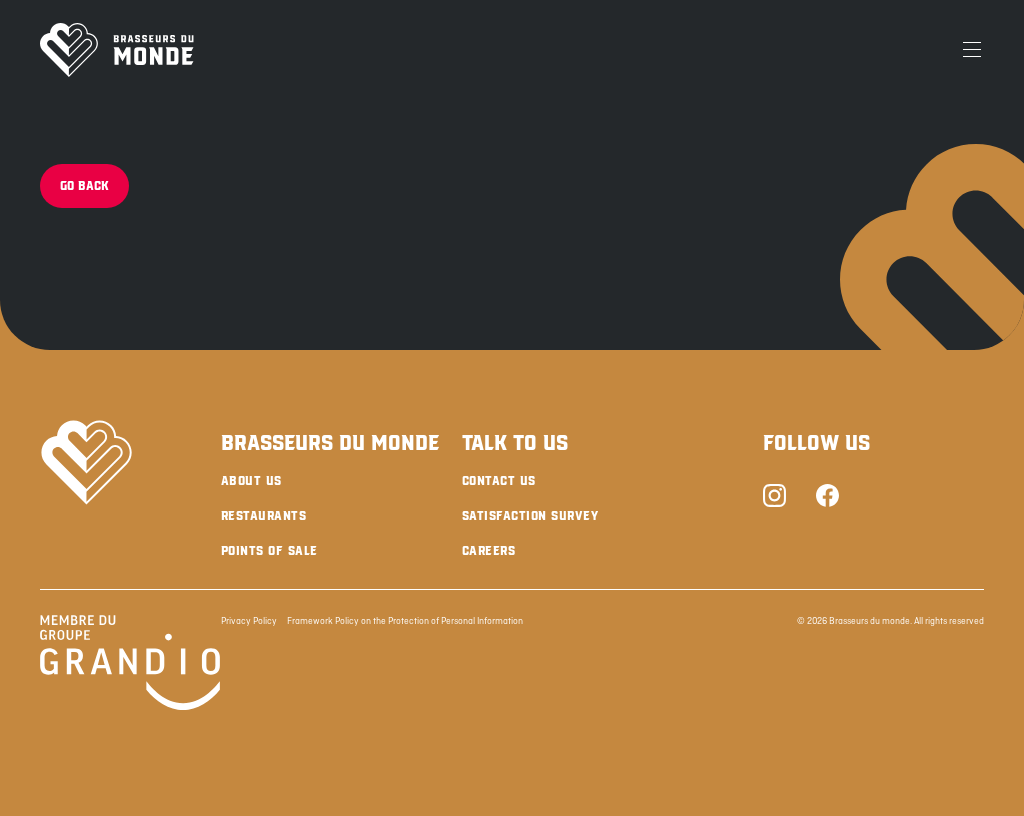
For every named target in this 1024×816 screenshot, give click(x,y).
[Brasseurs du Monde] (117, 50)
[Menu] (972, 50)
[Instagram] (774, 497)
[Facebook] (827, 497)
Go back (84, 186)
